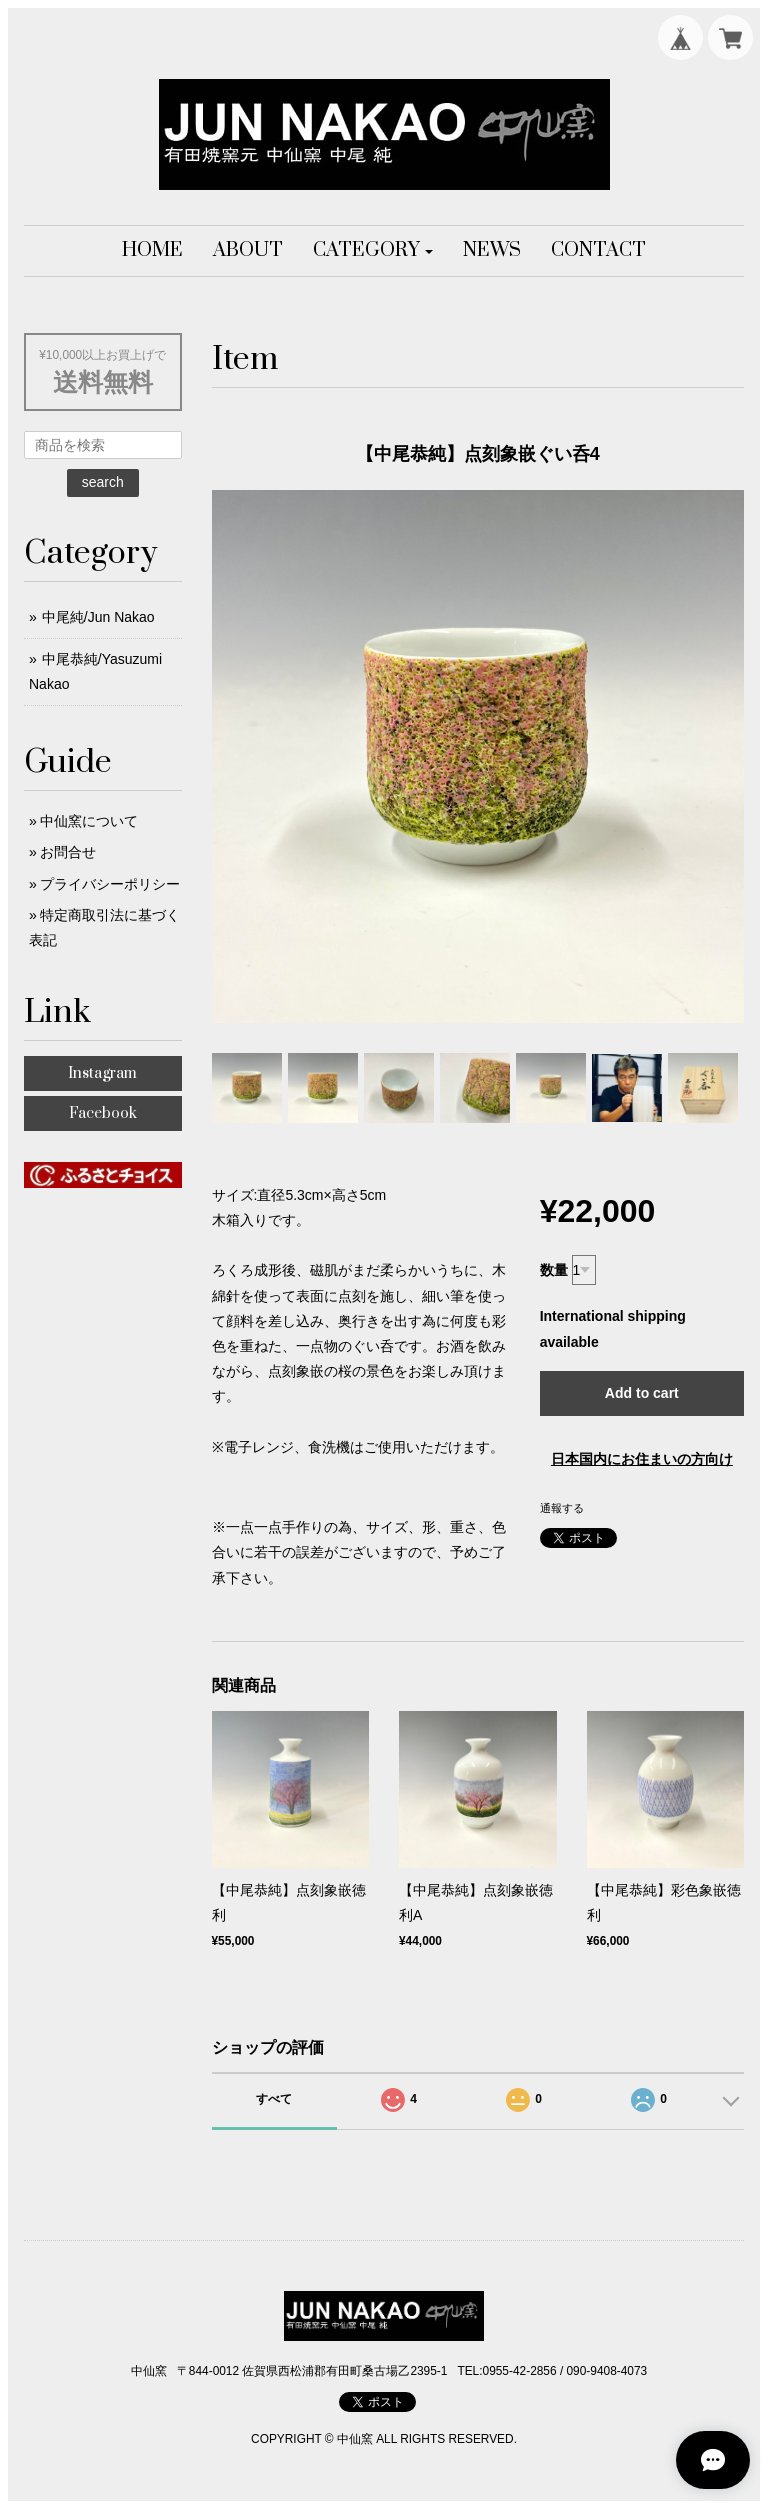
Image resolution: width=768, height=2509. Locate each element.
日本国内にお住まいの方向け (642, 1459)
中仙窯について (89, 821)
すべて (274, 2099)
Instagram (102, 1073)
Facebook (103, 1113)
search (103, 482)
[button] (373, 251)
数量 (554, 1270)
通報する (562, 1508)
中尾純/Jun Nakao (98, 617)
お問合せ (68, 852)
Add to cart (642, 1393)
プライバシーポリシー (110, 884)
